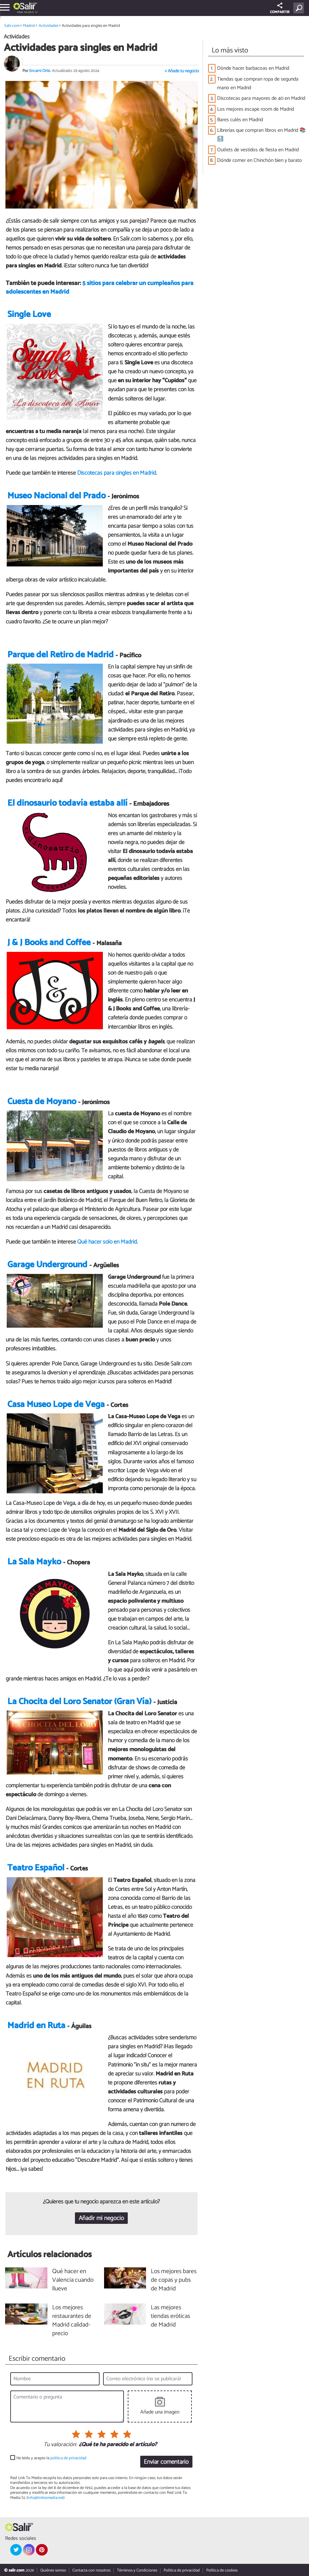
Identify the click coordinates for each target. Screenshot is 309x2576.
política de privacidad (68, 2458)
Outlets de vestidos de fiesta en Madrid (258, 150)
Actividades (48, 25)
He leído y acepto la (51, 2458)
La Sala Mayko (34, 1562)
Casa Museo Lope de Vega (56, 1404)
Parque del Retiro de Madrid (60, 655)
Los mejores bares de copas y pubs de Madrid (174, 2280)
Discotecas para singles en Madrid (116, 473)
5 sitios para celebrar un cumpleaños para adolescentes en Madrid (99, 287)
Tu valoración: (60, 2444)
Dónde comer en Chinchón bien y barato (259, 160)
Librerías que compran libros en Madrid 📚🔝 (261, 134)
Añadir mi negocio (101, 2218)
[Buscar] (300, 8)
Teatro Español (35, 1868)
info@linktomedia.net (45, 2497)
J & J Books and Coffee (49, 943)
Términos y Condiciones (137, 2570)
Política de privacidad (182, 2570)
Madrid (29, 12)
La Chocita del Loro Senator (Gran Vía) (79, 1702)
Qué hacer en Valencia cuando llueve (73, 2280)
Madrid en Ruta (36, 2026)
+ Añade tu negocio (182, 71)
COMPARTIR (279, 9)
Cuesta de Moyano (41, 1101)
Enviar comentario (166, 2462)
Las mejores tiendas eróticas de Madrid (170, 2316)
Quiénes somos (53, 2570)
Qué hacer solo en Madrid (107, 1242)
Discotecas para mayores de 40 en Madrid (261, 98)
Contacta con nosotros (91, 2570)
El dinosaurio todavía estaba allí (67, 803)
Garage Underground (47, 1265)
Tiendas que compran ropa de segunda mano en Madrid (257, 83)
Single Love (29, 314)
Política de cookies (222, 2570)
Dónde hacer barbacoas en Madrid (253, 68)
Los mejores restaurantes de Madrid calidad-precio (71, 2320)
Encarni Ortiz (39, 70)
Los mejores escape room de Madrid (255, 109)
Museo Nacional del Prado (56, 496)
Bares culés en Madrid (240, 119)
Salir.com (12, 25)
